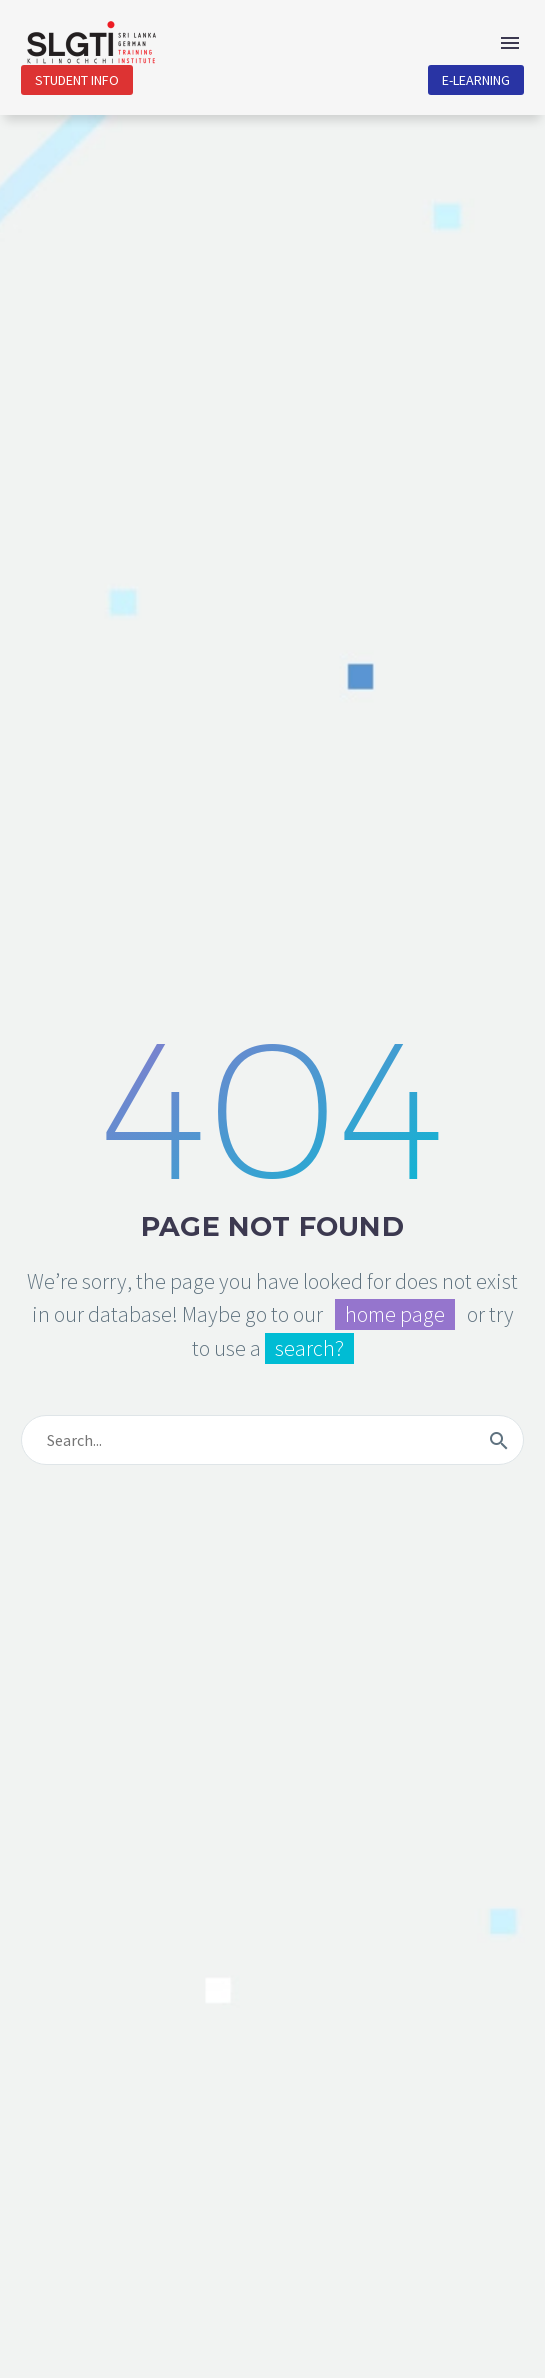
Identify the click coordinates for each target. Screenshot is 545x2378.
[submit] (499, 1440)
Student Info (77, 80)
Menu (510, 43)
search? (309, 1348)
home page (395, 1314)
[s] (272, 1440)
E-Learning (476, 80)
